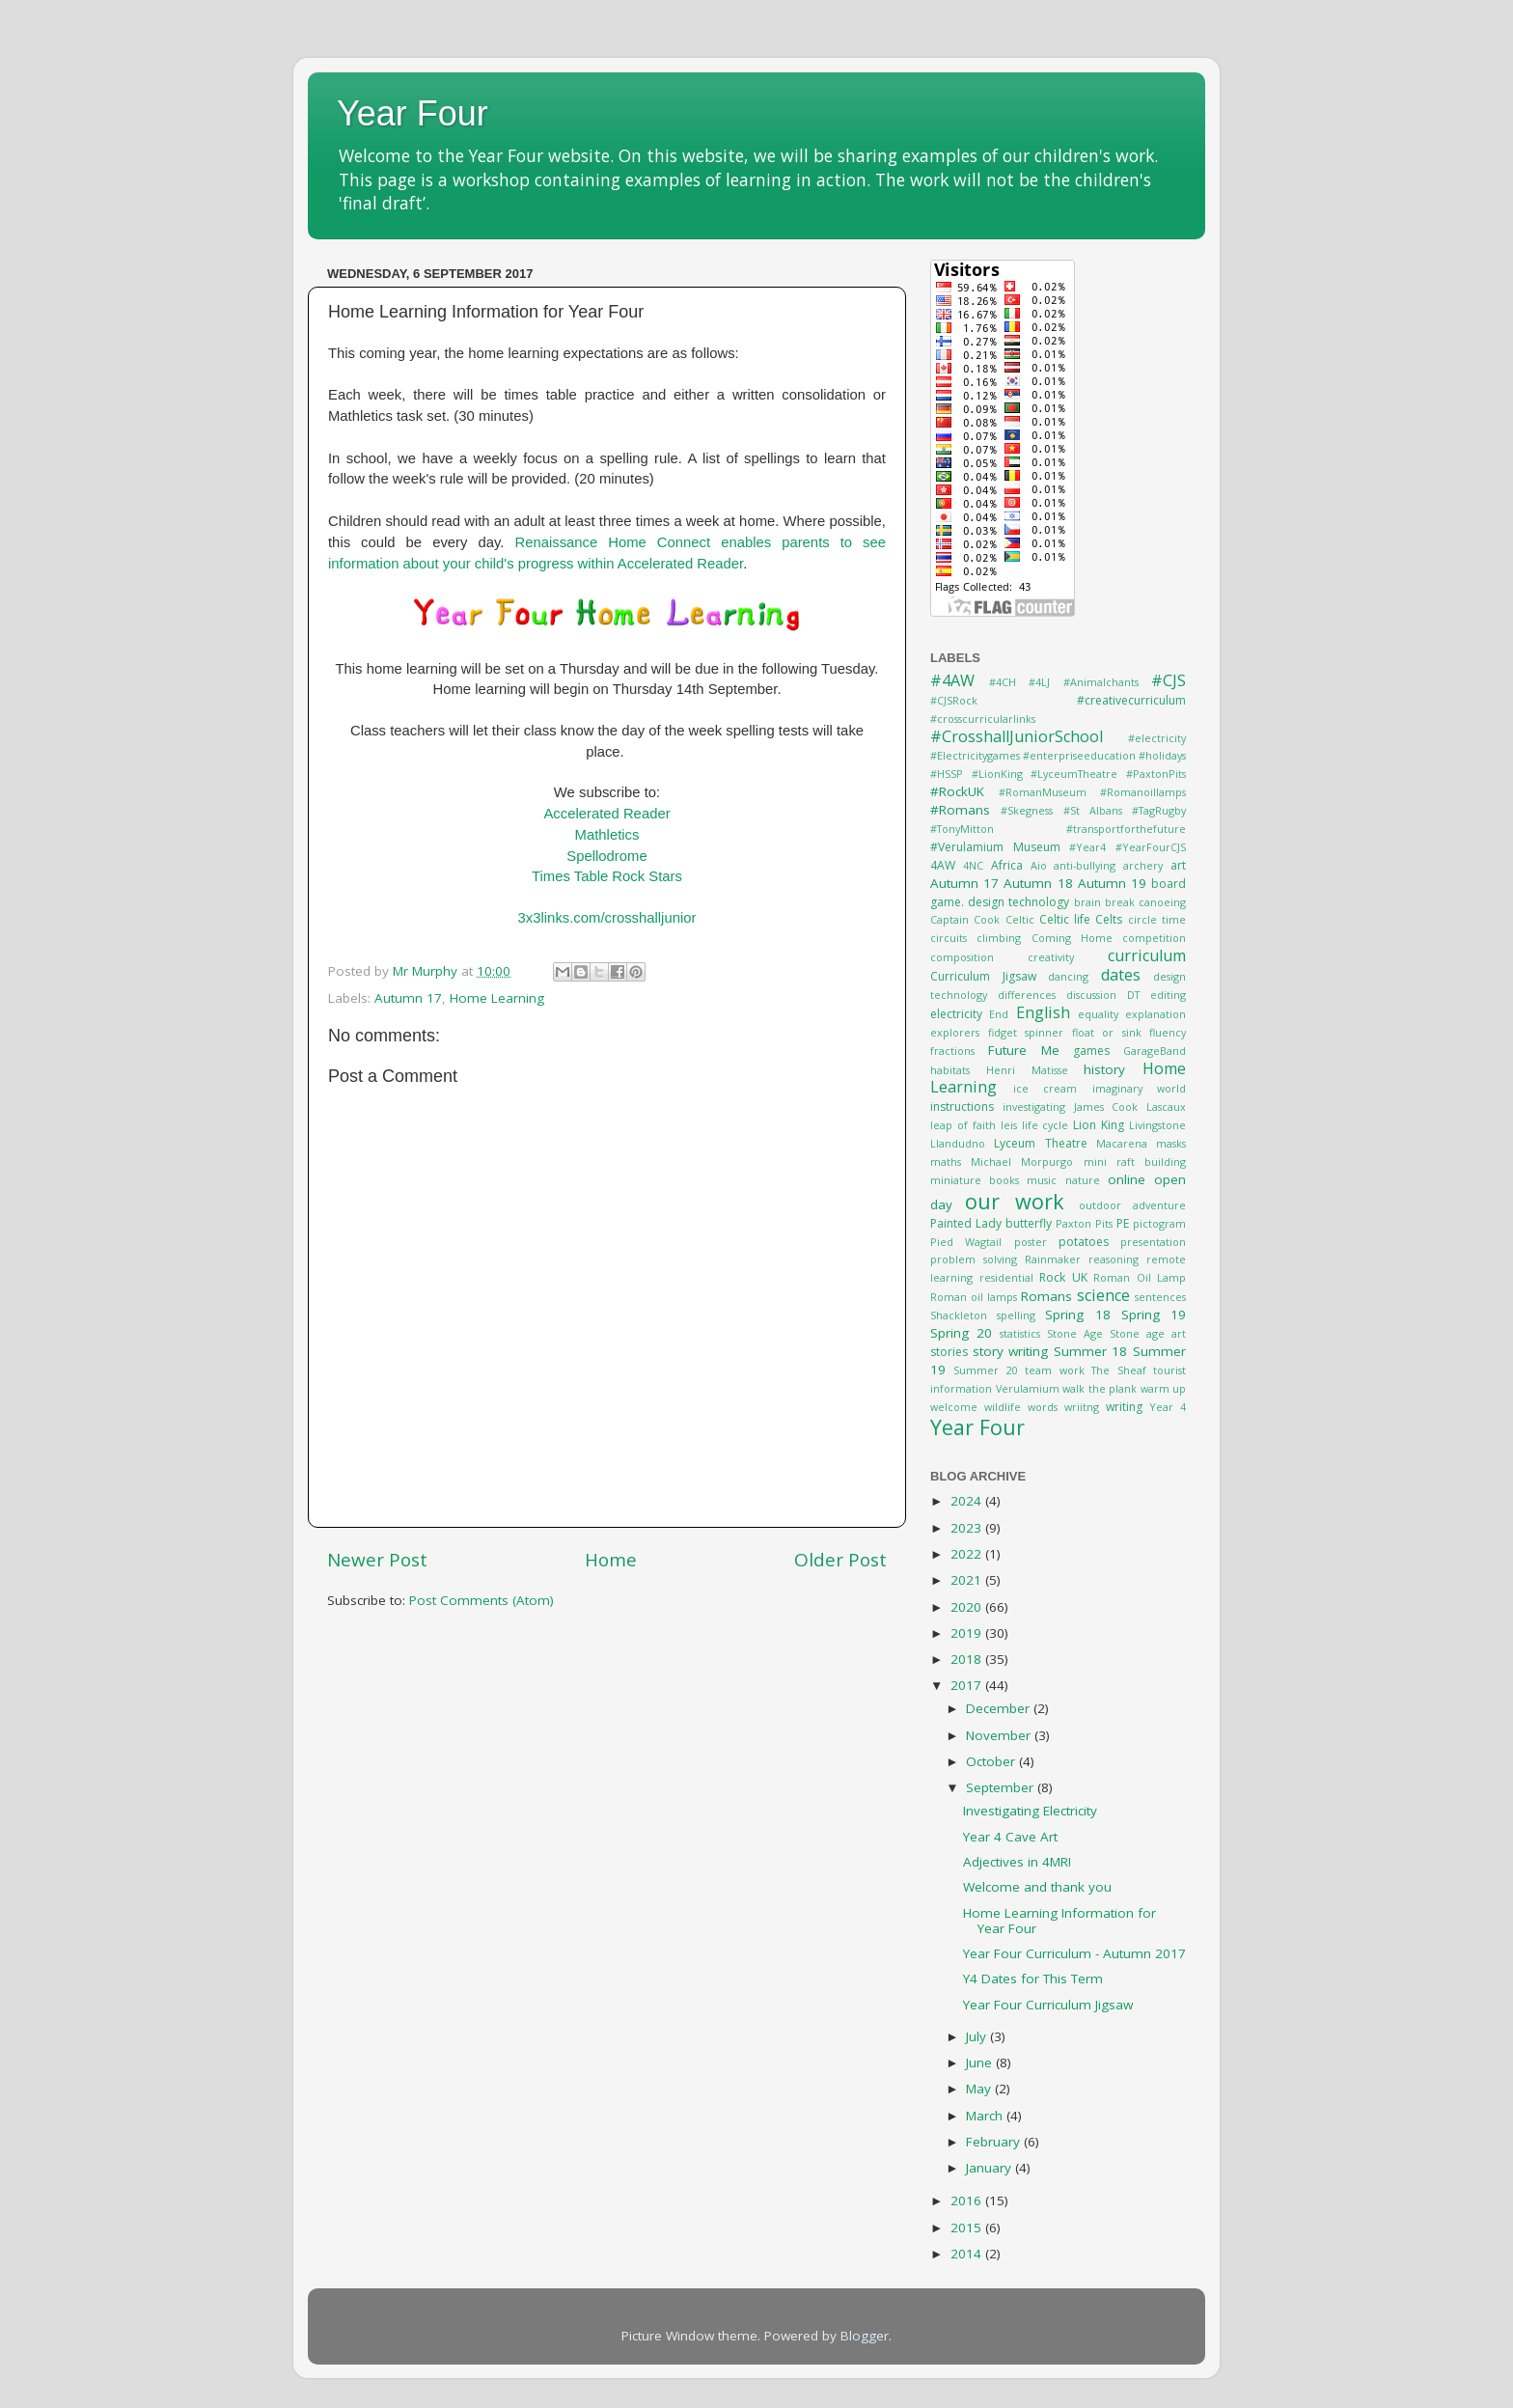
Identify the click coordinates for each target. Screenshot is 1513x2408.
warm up (1164, 1388)
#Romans (960, 809)
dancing (1068, 976)
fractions (952, 1050)
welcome (953, 1406)
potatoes (1084, 1241)
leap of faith (963, 1125)
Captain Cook (965, 919)
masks (1171, 1143)
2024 (967, 1500)
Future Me (1023, 1050)
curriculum (1147, 955)
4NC (973, 865)
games (1091, 1050)
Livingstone (1157, 1125)
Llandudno (957, 1143)
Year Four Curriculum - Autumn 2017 (1074, 1953)
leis (1009, 1125)
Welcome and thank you (1037, 1887)
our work (1014, 1201)
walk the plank (1099, 1388)
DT (1133, 994)
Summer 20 (985, 1370)
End (998, 1014)
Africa (1007, 865)
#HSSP (946, 773)
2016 (967, 2200)
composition (962, 957)
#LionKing (997, 773)
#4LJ (1039, 682)
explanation (1155, 1014)
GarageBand (1154, 1050)
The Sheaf (1118, 1370)
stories (949, 1351)
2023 (967, 1527)
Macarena (1121, 1143)
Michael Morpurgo (1022, 1161)
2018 (967, 1659)
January (990, 2167)
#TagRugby (1159, 810)
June (981, 2062)
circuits (948, 937)
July (978, 2036)
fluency (1167, 1032)
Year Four (412, 113)
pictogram (1159, 1223)
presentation (1153, 1241)
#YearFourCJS (1150, 847)
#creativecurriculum (1131, 700)
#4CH (1002, 682)
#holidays (1162, 755)
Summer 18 (1091, 1351)
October (992, 1761)
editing (1168, 994)
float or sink (1107, 1032)
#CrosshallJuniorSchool (1016, 736)
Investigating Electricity (1030, 1810)
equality (1098, 1014)
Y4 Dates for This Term (1033, 1978)
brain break (1104, 902)
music (1042, 1180)
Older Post (840, 1559)
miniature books (974, 1180)
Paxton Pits (1084, 1223)
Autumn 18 (1038, 883)
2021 (967, 1580)
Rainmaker (1053, 1259)
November (1000, 1735)
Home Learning (497, 998)
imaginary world (1139, 1088)
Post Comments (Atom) (481, 1600)
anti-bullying (1084, 865)
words (1043, 1406)
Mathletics (607, 835)
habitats (950, 1070)
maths (945, 1161)
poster (1030, 1241)
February (995, 2141)
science (1103, 1295)
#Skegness (1027, 810)
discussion (1091, 994)
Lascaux (1166, 1106)
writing (1124, 1406)
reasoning (1113, 1259)
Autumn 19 (1112, 883)
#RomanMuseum (1043, 792)
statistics (1020, 1333)
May (980, 2088)
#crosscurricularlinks (982, 718)
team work (1054, 1370)
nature (1082, 1180)
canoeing (1162, 902)
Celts (1108, 919)
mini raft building (1135, 1161)
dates (1121, 974)
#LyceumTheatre (1074, 773)
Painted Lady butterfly (991, 1223)
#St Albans (1092, 810)
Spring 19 (1153, 1314)
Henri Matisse (1027, 1070)
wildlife (1002, 1406)
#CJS (1168, 680)
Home (611, 1559)
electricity (956, 1014)
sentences (1160, 1296)
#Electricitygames (975, 755)
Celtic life (1064, 919)
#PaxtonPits (1156, 773)
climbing (999, 937)
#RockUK (957, 791)
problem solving (973, 1259)
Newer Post (377, 1559)
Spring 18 (1077, 1314)
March (986, 2115)
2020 (967, 1607)
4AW (942, 865)
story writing (1011, 1351)
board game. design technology (1058, 892)
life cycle (1045, 1125)
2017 (967, 1685)
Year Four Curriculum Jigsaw (1048, 2004)
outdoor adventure (1132, 1205)
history (1104, 1069)
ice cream (1045, 1088)
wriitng (1081, 1406)
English (1043, 1012)
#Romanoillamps (1143, 792)
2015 (967, 2227)
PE (1122, 1223)
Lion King (1098, 1125)
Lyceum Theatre (1040, 1143)
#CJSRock (953, 700)
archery (1143, 865)
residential (1006, 1277)
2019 (967, 1633)
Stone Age (1075, 1333)
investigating (1034, 1106)
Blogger (864, 2335)
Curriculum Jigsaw (983, 976)
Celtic (1019, 919)
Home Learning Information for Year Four (1059, 1920)
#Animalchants (1101, 682)
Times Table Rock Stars (607, 876)
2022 (967, 1554)
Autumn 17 (408, 998)
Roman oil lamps (973, 1296)
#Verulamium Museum (995, 847)
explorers (954, 1032)
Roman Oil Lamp (1139, 1277)
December (999, 1708)
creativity (1051, 957)
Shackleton (958, 1315)
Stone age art (1148, 1333)
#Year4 (1087, 847)
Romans (1046, 1296)
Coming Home (1072, 937)
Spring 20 (961, 1333)
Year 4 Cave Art (1010, 1836)
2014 (967, 2253)
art (1178, 865)
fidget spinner (1026, 1032)
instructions (962, 1106)
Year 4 (1167, 1406)
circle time (1157, 919)
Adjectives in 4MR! (1017, 1861)
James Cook (1106, 1106)
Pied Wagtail (966, 1241)
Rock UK (1063, 1277)
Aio (1039, 865)
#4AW (952, 680)
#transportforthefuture (1126, 828)
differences (1027, 994)
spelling (1016, 1315)
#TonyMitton (962, 828)
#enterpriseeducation (1079, 755)
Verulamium (1027, 1388)
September (1001, 1787)
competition (1154, 937)
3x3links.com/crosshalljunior (607, 918)
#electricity (1157, 738)
